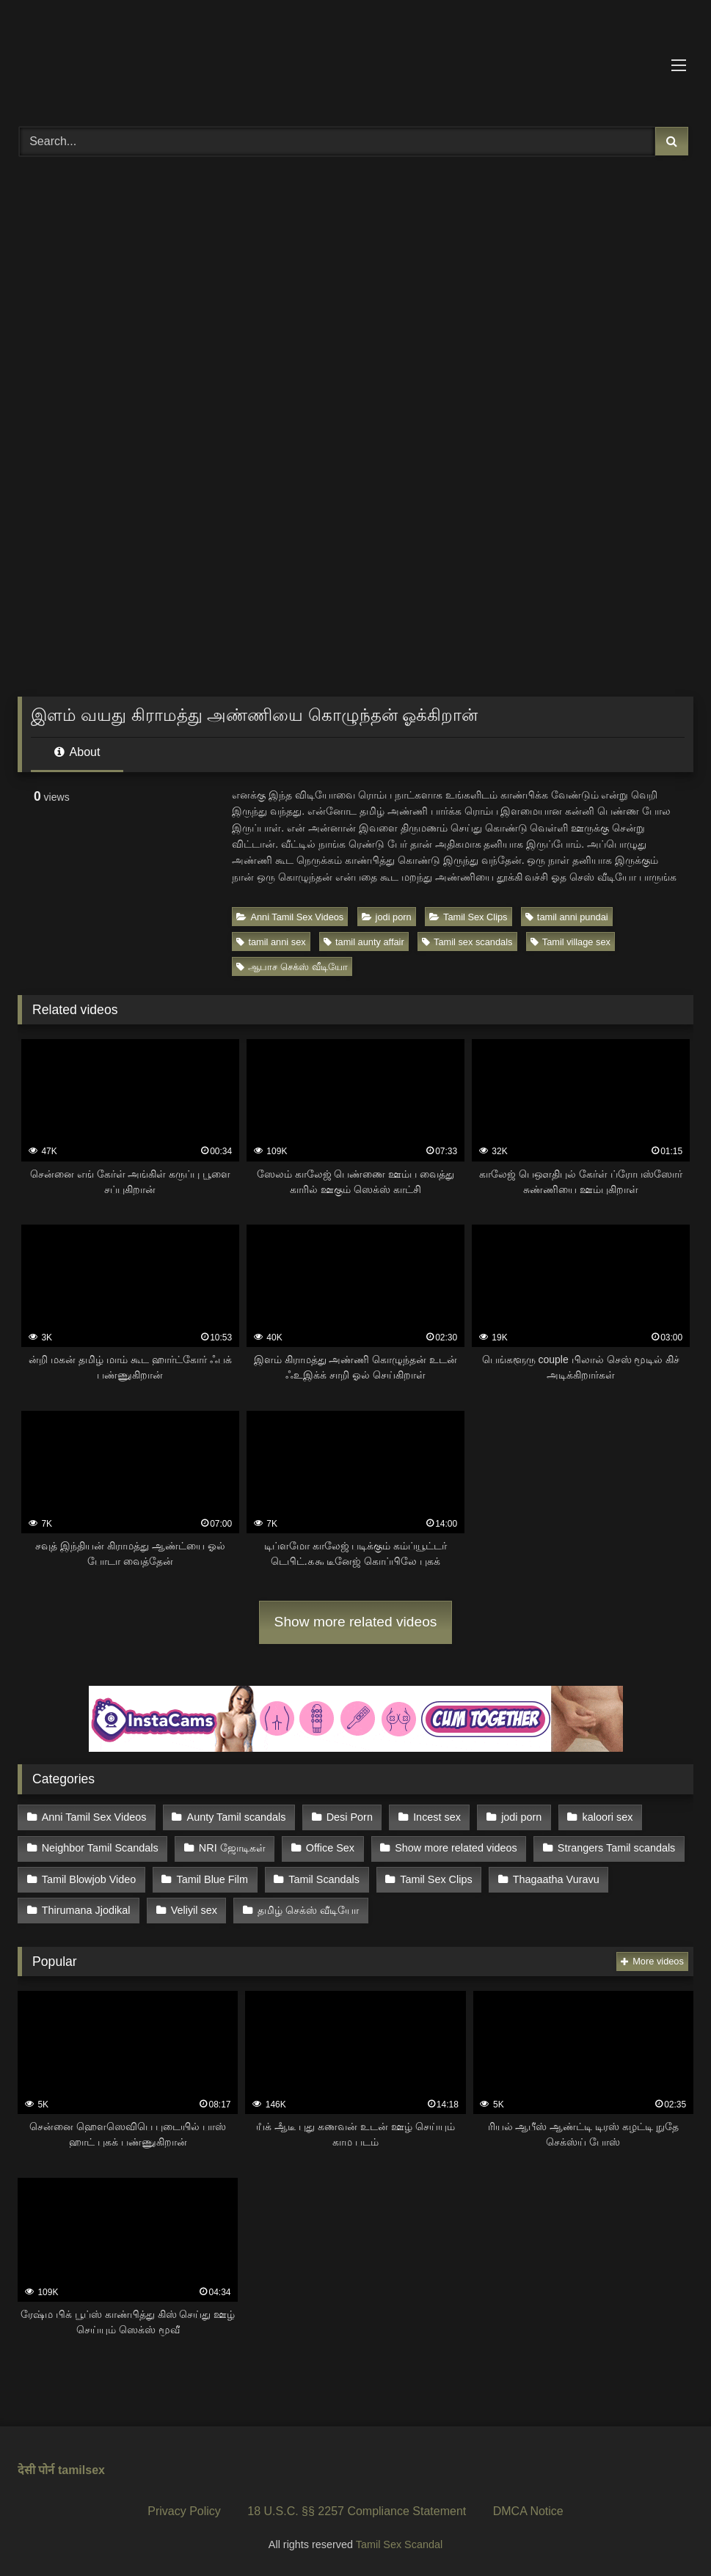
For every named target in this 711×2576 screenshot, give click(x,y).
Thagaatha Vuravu (556, 1879)
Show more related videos (355, 1621)
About (77, 752)
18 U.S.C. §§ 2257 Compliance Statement (356, 2511)
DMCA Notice (528, 2511)
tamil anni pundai (566, 916)
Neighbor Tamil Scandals (100, 1848)
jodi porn (387, 916)
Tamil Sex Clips (468, 916)
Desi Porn (350, 1817)
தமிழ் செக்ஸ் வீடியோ (308, 1910)
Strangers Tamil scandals (617, 1848)
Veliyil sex (194, 1910)
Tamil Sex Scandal (399, 2544)
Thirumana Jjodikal (86, 1910)
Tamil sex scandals (467, 941)
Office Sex (330, 1848)
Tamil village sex (570, 941)
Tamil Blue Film (212, 1879)
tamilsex (81, 2470)
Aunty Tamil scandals (236, 1817)
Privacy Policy (184, 2511)
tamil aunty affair (364, 941)
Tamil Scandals (324, 1879)
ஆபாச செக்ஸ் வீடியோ (291, 966)
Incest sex (437, 1817)
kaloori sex (608, 1817)
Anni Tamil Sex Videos (289, 916)
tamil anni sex (270, 941)
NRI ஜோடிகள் (232, 1848)
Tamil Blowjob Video (89, 1879)
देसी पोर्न (36, 2470)
